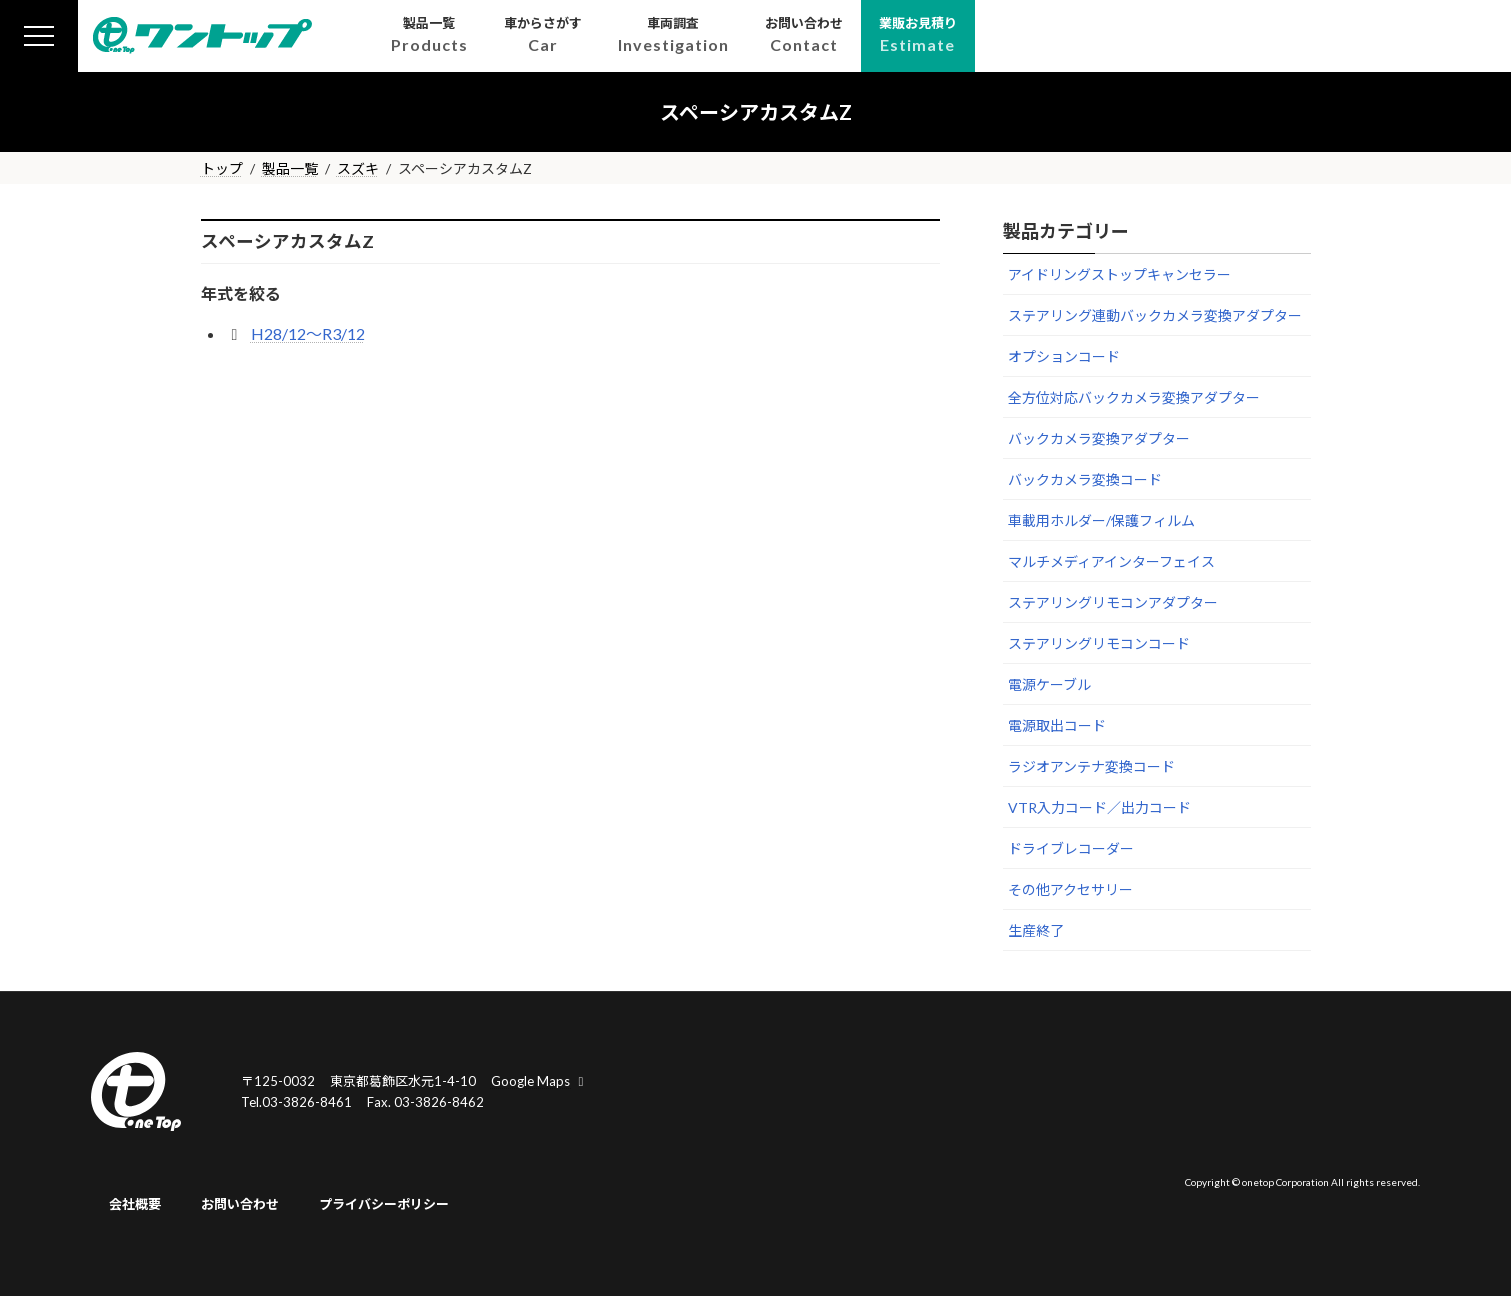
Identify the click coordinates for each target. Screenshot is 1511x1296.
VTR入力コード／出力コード (1099, 807)
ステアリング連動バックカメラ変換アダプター (1155, 315)
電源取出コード (1057, 725)
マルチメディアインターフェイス (1111, 561)
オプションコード (1064, 356)
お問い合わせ (240, 1204)
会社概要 (135, 1204)
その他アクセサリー (1070, 889)
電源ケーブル (1049, 684)
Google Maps (540, 1081)
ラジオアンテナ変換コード (1091, 766)
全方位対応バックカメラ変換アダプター (1134, 397)
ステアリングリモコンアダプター (1113, 602)
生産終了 (1036, 930)
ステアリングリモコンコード (1099, 643)
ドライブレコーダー (1071, 848)
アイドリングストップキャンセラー (1119, 274)
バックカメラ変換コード (1085, 479)
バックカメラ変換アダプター (1099, 438)
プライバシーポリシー (384, 1204)
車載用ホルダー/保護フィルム (1101, 520)
